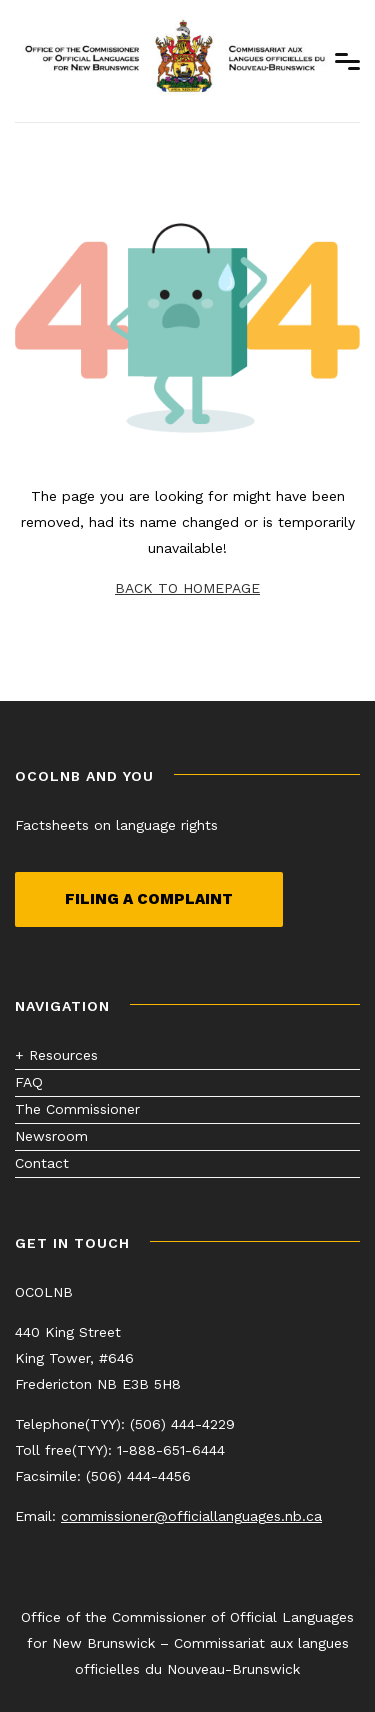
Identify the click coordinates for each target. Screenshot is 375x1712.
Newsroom (51, 1136)
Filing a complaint (149, 899)
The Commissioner (77, 1109)
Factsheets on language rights (116, 825)
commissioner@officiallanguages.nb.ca (191, 1516)
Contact (42, 1163)
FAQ (29, 1082)
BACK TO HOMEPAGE (187, 588)
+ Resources (56, 1055)
